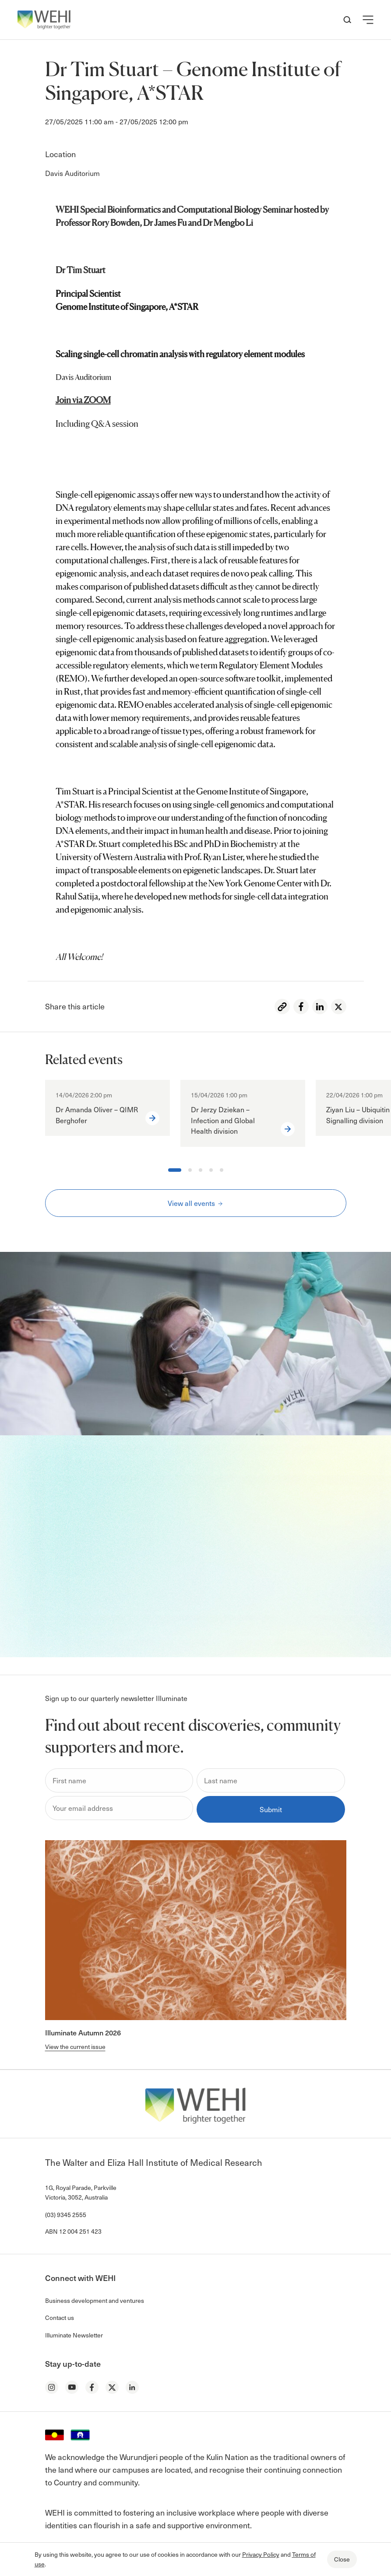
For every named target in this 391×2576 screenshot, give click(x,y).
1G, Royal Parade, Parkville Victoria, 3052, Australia (80, 2192)
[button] (368, 19)
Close (342, 2559)
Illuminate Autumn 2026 (83, 2032)
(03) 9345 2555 (65, 2214)
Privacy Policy (260, 2554)
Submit (271, 1809)
